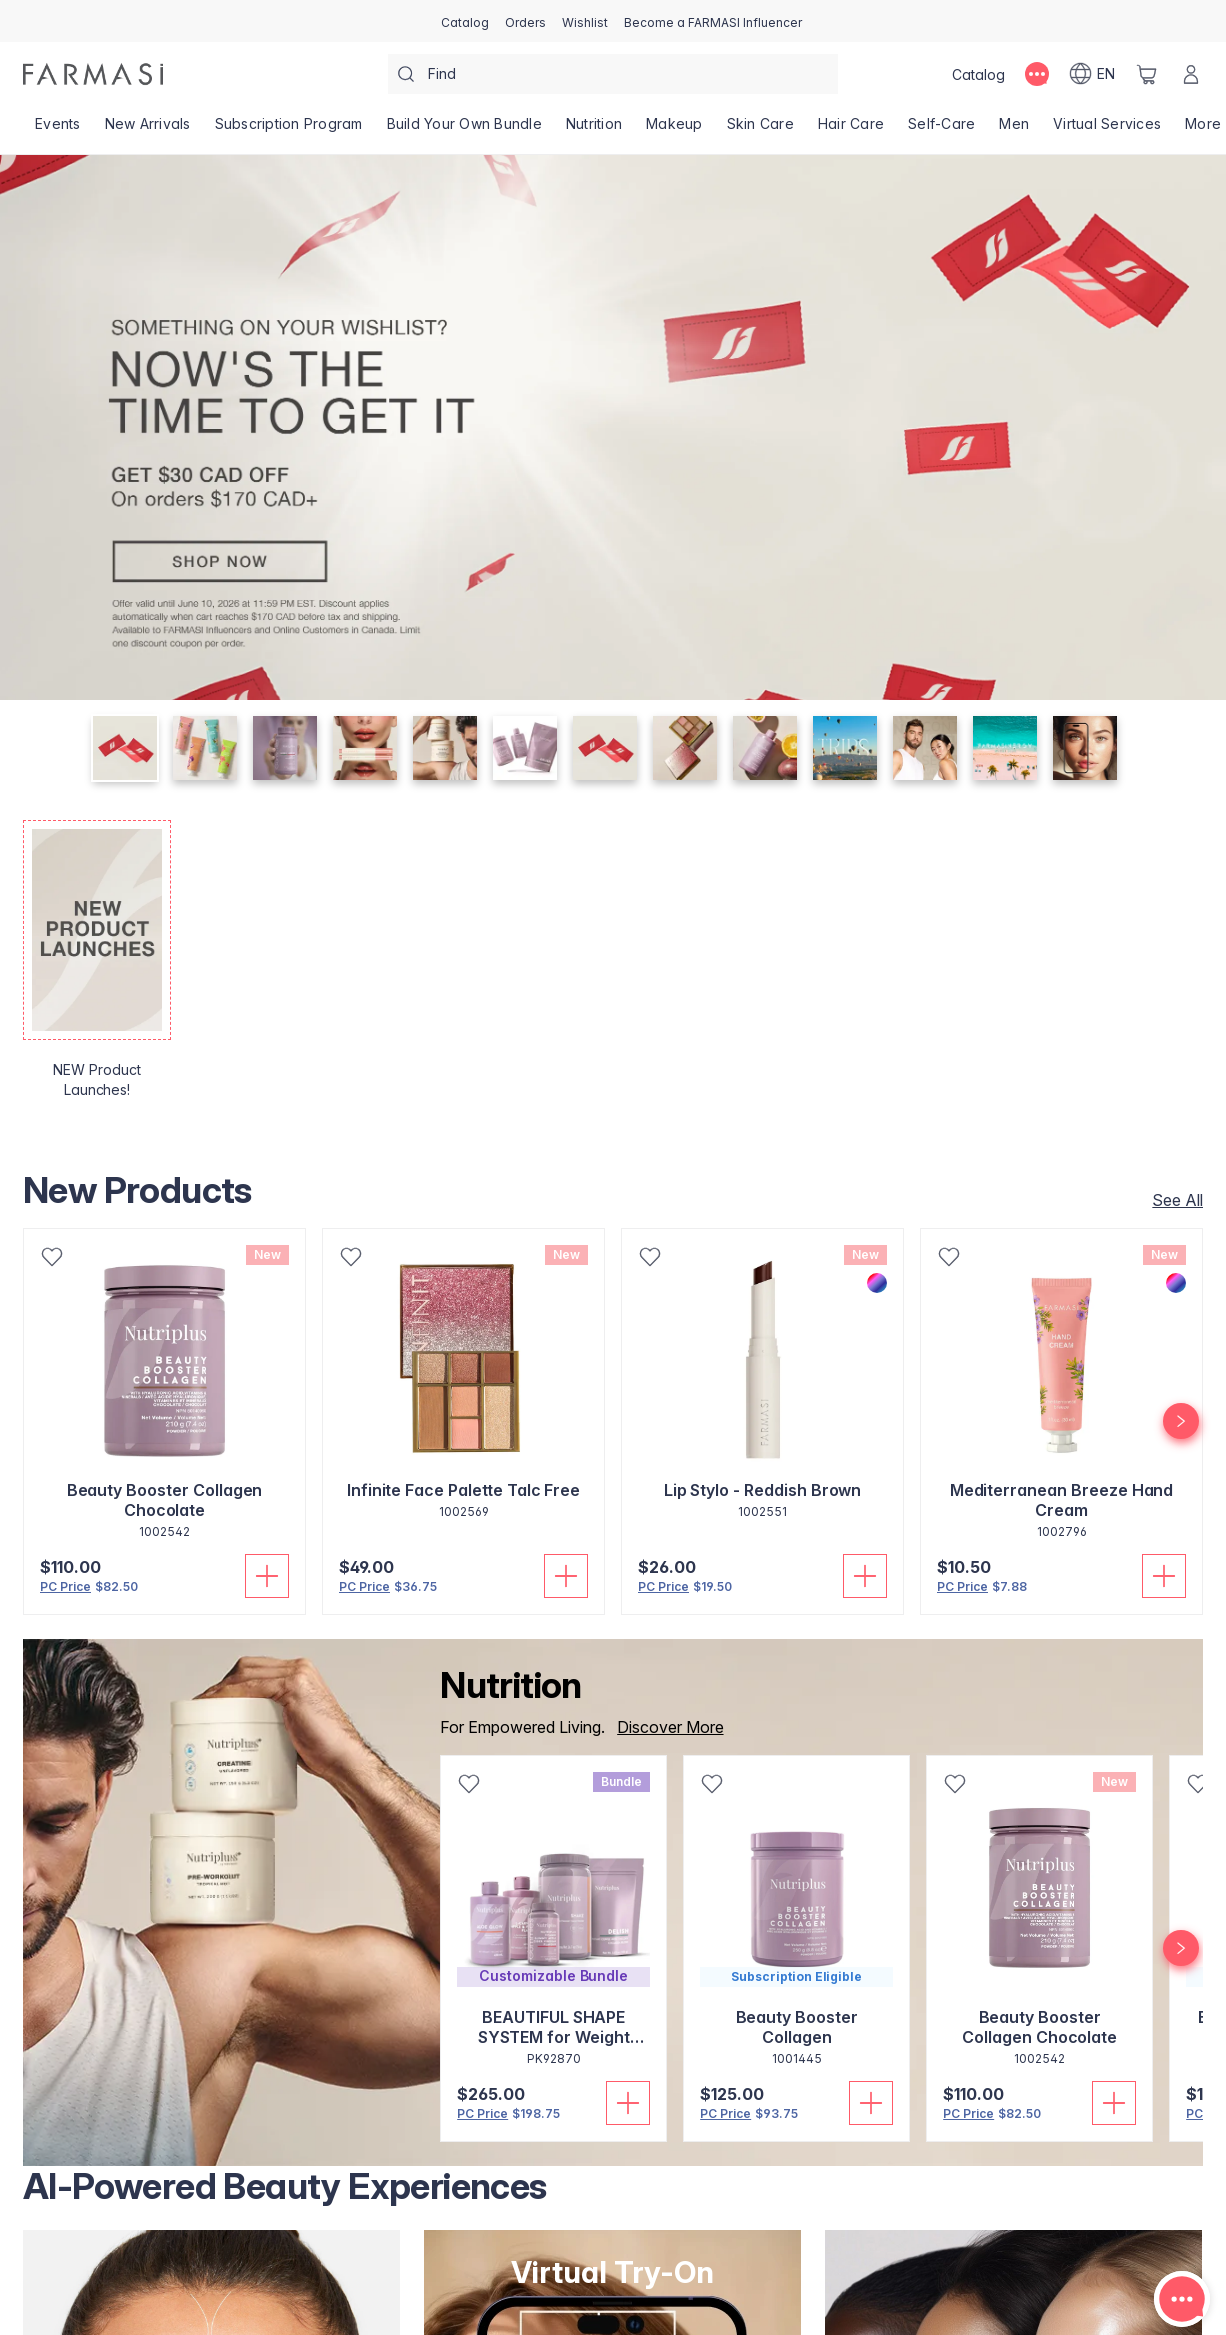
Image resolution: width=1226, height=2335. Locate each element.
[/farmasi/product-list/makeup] (674, 130)
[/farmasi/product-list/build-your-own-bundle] (464, 130)
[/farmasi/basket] (1147, 74)
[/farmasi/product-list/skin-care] (760, 130)
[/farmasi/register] (525, 21)
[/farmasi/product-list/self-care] (941, 130)
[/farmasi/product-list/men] (1014, 130)
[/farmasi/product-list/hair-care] (851, 130)
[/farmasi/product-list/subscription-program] (289, 130)
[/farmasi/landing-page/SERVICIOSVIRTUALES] (1107, 130)
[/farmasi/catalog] (465, 21)
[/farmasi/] (93, 74)
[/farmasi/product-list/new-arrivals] (148, 130)
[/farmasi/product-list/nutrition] (594, 130)
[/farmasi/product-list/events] (58, 130)
